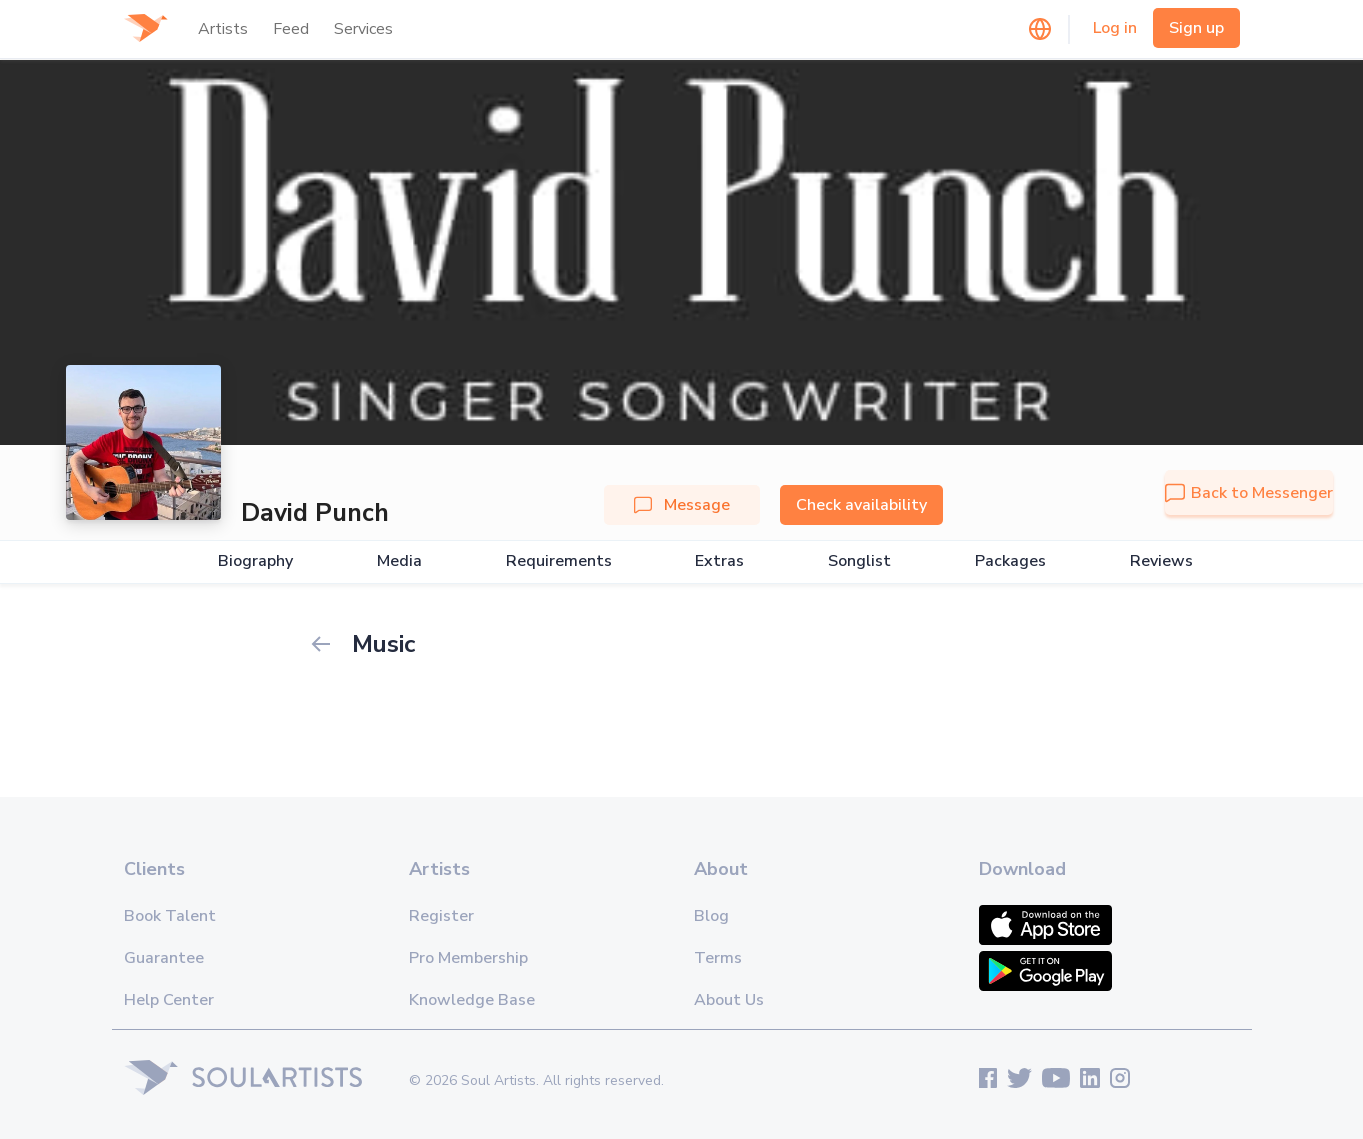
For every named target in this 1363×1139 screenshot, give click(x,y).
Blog (711, 916)
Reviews (1161, 561)
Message (682, 505)
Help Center (169, 1000)
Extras (719, 561)
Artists (223, 29)
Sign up (1196, 28)
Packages (1010, 561)
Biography (255, 561)
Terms (718, 958)
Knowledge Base (472, 1000)
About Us (729, 1000)
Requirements (559, 561)
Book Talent (170, 916)
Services (363, 29)
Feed (291, 29)
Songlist (859, 561)
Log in (1115, 28)
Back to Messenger (1249, 493)
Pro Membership (468, 958)
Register (441, 916)
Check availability (861, 505)
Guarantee (164, 958)
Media (399, 561)
